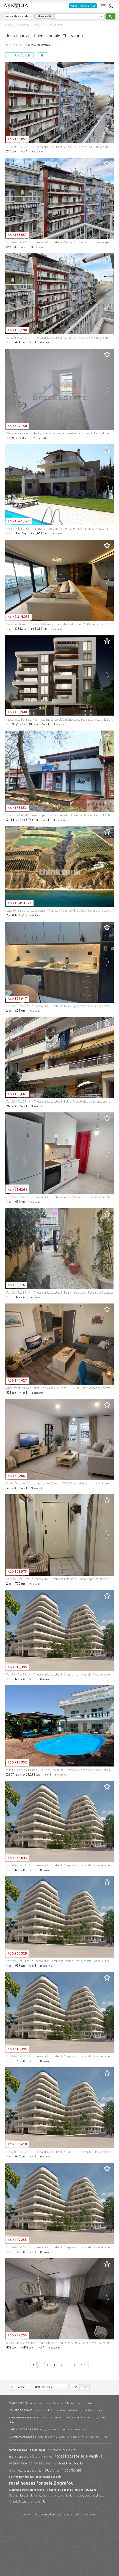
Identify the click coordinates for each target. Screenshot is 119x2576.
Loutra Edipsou (86, 2464)
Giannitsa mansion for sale (26, 2543)
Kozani (65, 2483)
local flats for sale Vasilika (79, 2510)
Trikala (49, 2464)
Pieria (84, 2490)
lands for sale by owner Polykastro (85, 2549)
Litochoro (94, 2490)
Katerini (75, 2490)
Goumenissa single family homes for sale (36, 2549)
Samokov (75, 2483)
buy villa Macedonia (63, 2524)
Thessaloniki (51, 2490)
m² (75, 2441)
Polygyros (69, 2457)
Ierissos (56, 2483)
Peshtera (72, 2464)
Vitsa (84, 2483)
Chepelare (59, 2464)
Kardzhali (88, 2471)
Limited (58, 2568)
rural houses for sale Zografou (41, 2537)
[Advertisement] (59, 278)
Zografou (64, 2490)
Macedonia (45, 2457)
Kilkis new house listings (25, 2524)
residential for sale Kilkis (69, 2517)
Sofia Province (57, 2471)
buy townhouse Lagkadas (62, 2504)
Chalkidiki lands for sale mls (27, 2555)
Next (84, 2419)
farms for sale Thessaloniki (27, 2503)
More (91, 2457)
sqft (84, 2441)
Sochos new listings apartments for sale (35, 2530)
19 (75, 2419)
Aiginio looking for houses (30, 2517)
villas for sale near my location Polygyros (71, 2543)
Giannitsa (57, 2457)
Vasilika (33, 2457)
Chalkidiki (81, 2457)
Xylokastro (101, 2471)
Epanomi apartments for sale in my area (30, 2510)
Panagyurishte (74, 2471)
